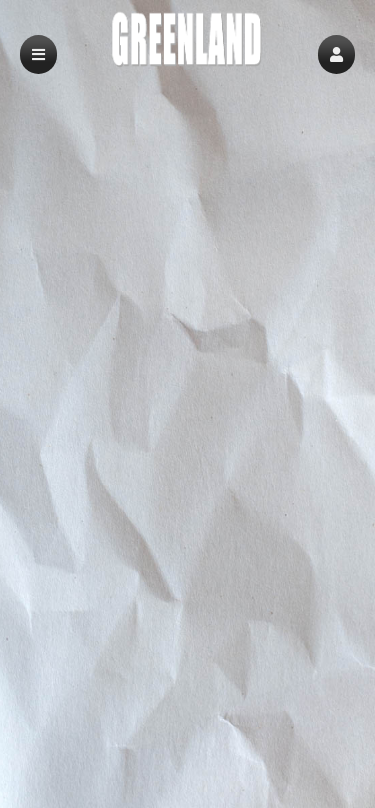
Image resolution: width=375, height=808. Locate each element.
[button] (336, 54)
